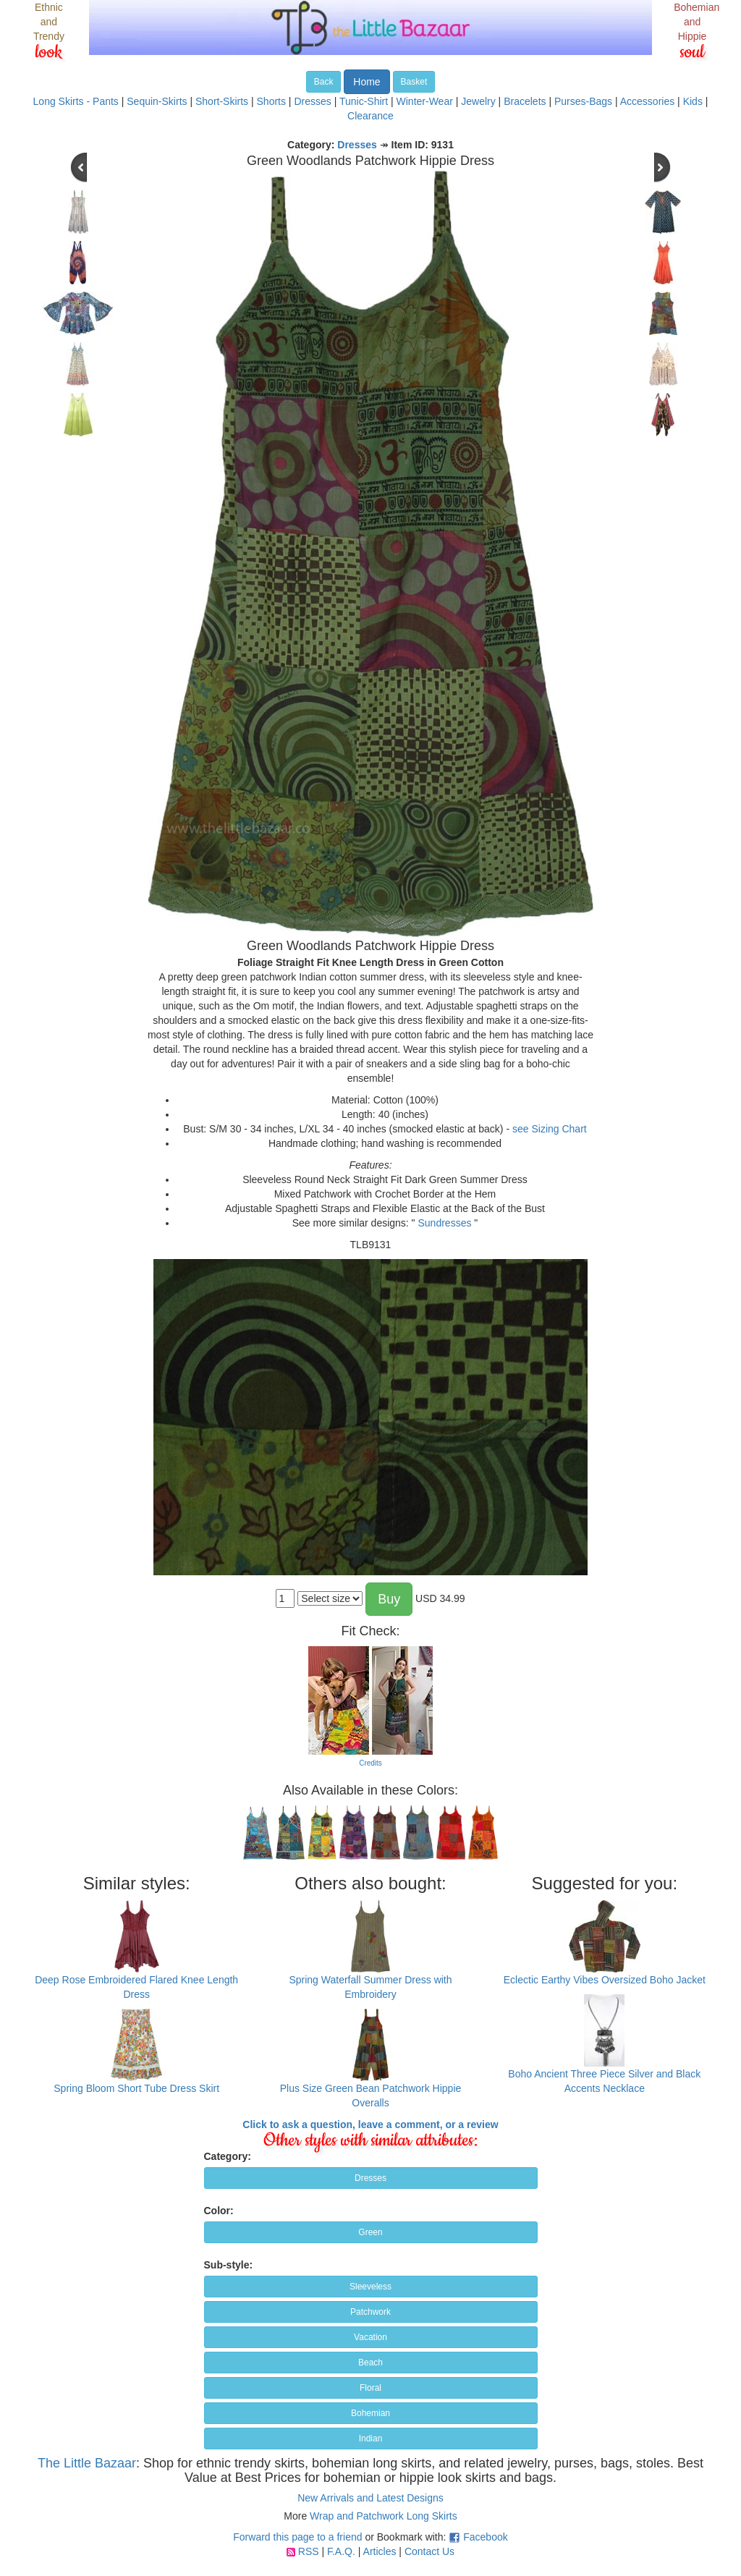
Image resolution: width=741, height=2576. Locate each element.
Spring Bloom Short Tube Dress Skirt (136, 2088)
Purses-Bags (583, 101)
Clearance (370, 116)
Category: (227, 2156)
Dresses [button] (370, 2178)
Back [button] (324, 82)
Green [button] (370, 2232)
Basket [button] (414, 82)
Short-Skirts (221, 101)
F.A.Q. (341, 2551)
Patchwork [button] (370, 2312)
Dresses (312, 101)
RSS (308, 2551)
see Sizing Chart (549, 1129)
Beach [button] (370, 2362)
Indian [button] (371, 2438)
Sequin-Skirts (157, 101)
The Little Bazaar (87, 2463)
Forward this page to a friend (297, 2537)
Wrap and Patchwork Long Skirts (383, 2516)
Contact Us (429, 2551)
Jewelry (478, 101)
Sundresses (444, 1223)
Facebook (485, 2537)
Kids (693, 101)
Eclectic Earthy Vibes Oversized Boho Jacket (605, 1980)
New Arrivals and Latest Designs (370, 2498)
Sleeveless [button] (370, 2286)
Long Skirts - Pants (76, 101)
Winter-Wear (425, 101)
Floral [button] (370, 2388)
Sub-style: (228, 2265)
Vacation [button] (370, 2337)
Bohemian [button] (370, 2413)
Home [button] (366, 82)
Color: (219, 2210)
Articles (380, 2551)
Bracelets (525, 101)
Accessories (647, 101)
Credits (370, 1763)
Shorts (271, 101)
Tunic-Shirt (363, 101)
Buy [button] (389, 1599)
